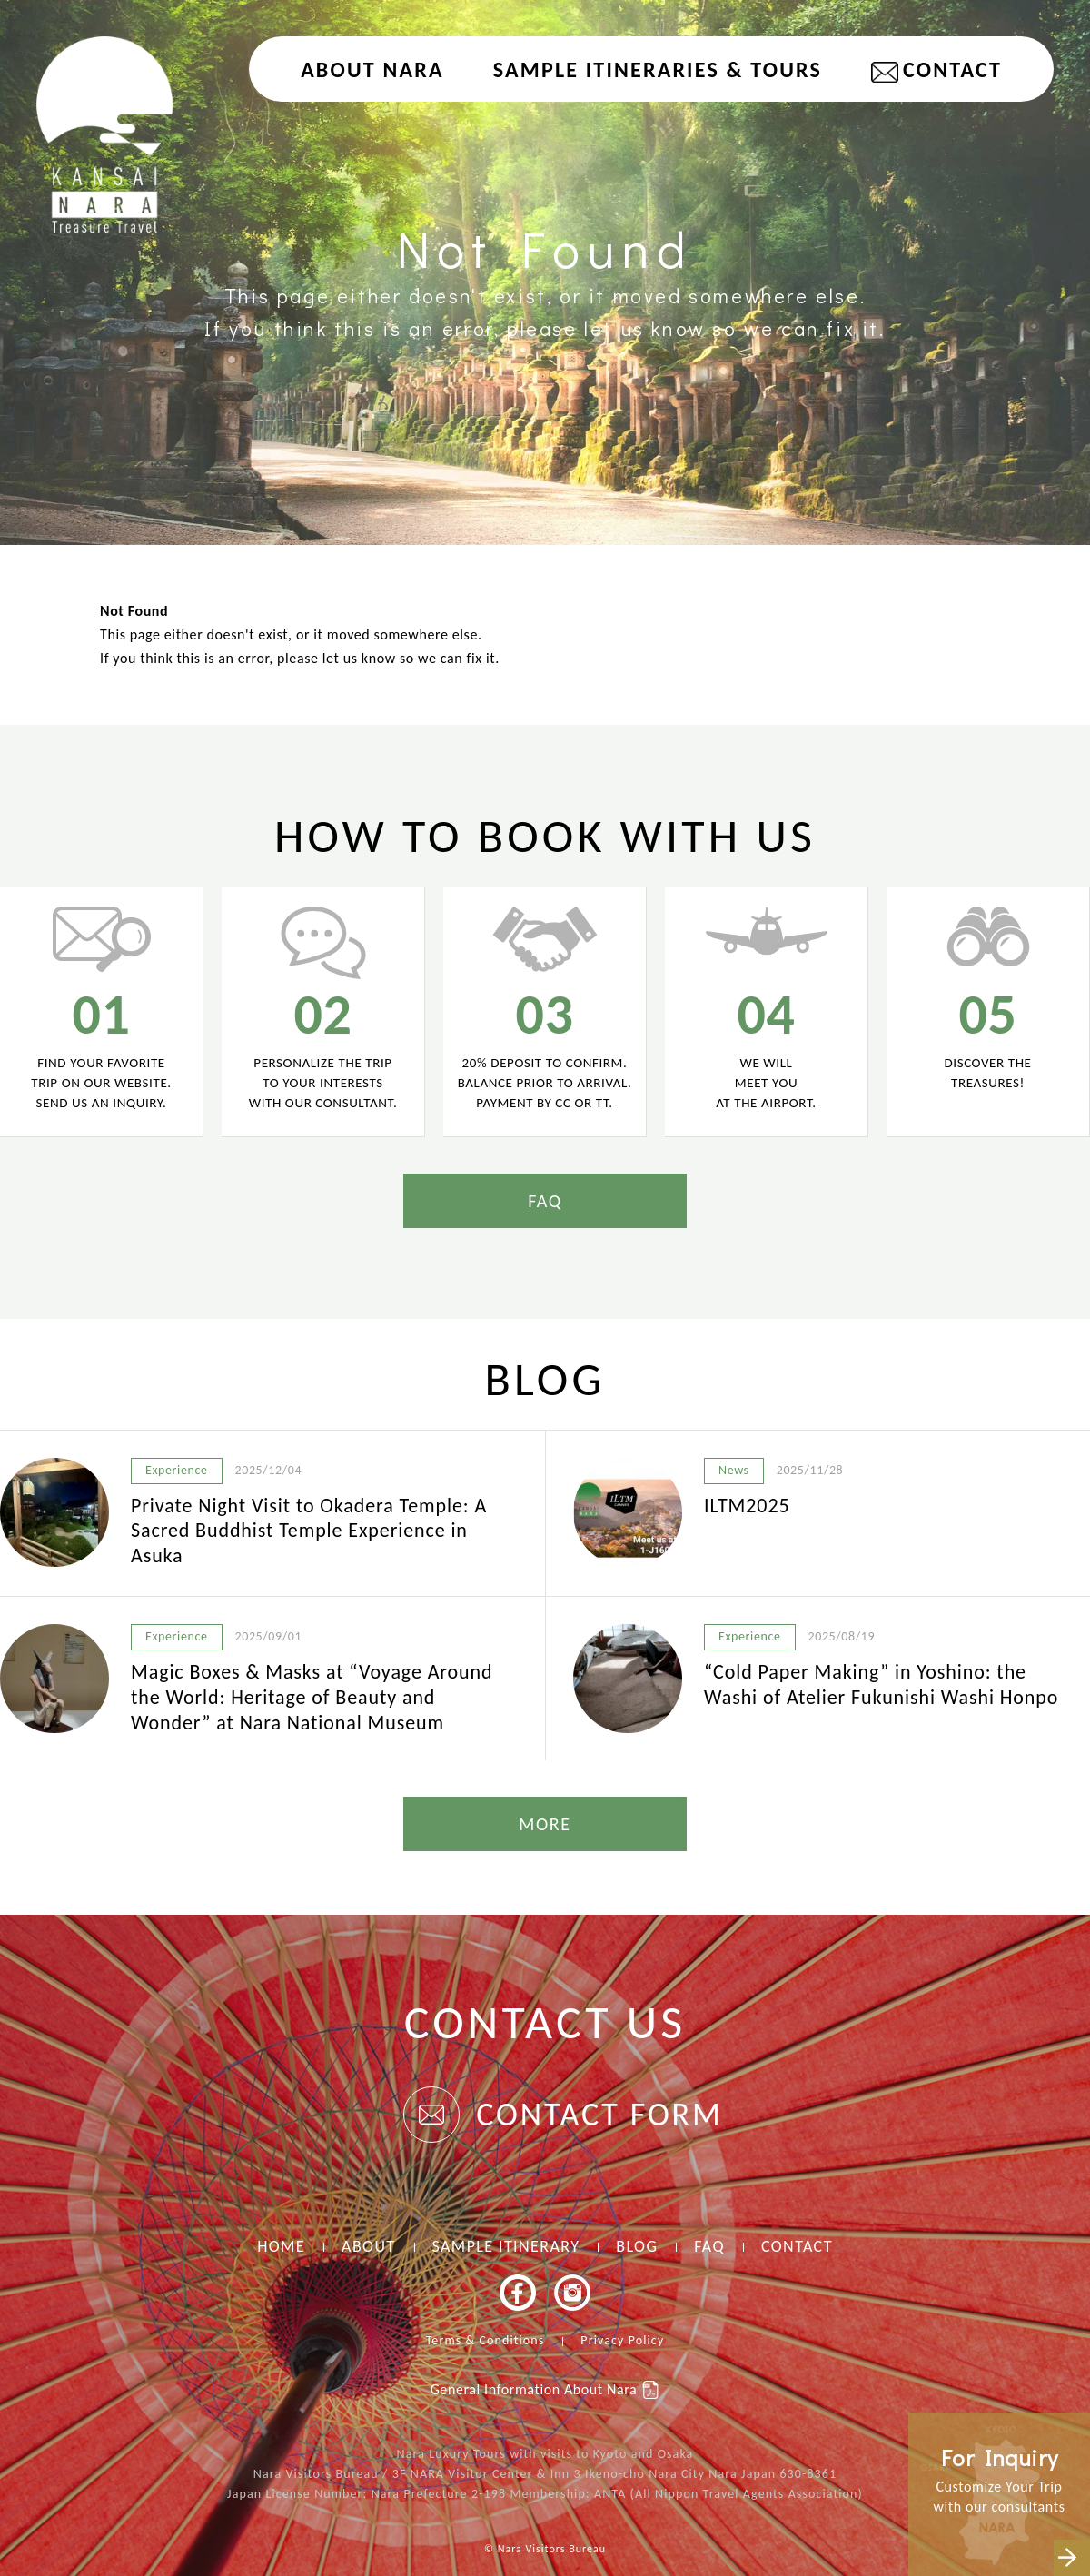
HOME (281, 2246)
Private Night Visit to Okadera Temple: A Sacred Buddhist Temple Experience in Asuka (309, 1531)
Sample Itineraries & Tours (657, 69)
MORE (544, 1824)
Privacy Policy (622, 2340)
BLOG (637, 2246)
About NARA (372, 69)
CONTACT (952, 69)
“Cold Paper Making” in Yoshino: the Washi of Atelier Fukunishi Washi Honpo (881, 1684)
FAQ (545, 1201)
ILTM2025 (747, 1505)
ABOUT (368, 2246)
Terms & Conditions (485, 2340)
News (733, 1470)
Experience (176, 1470)
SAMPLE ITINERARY (506, 2246)
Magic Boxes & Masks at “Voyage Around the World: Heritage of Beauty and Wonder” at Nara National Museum (311, 1697)
